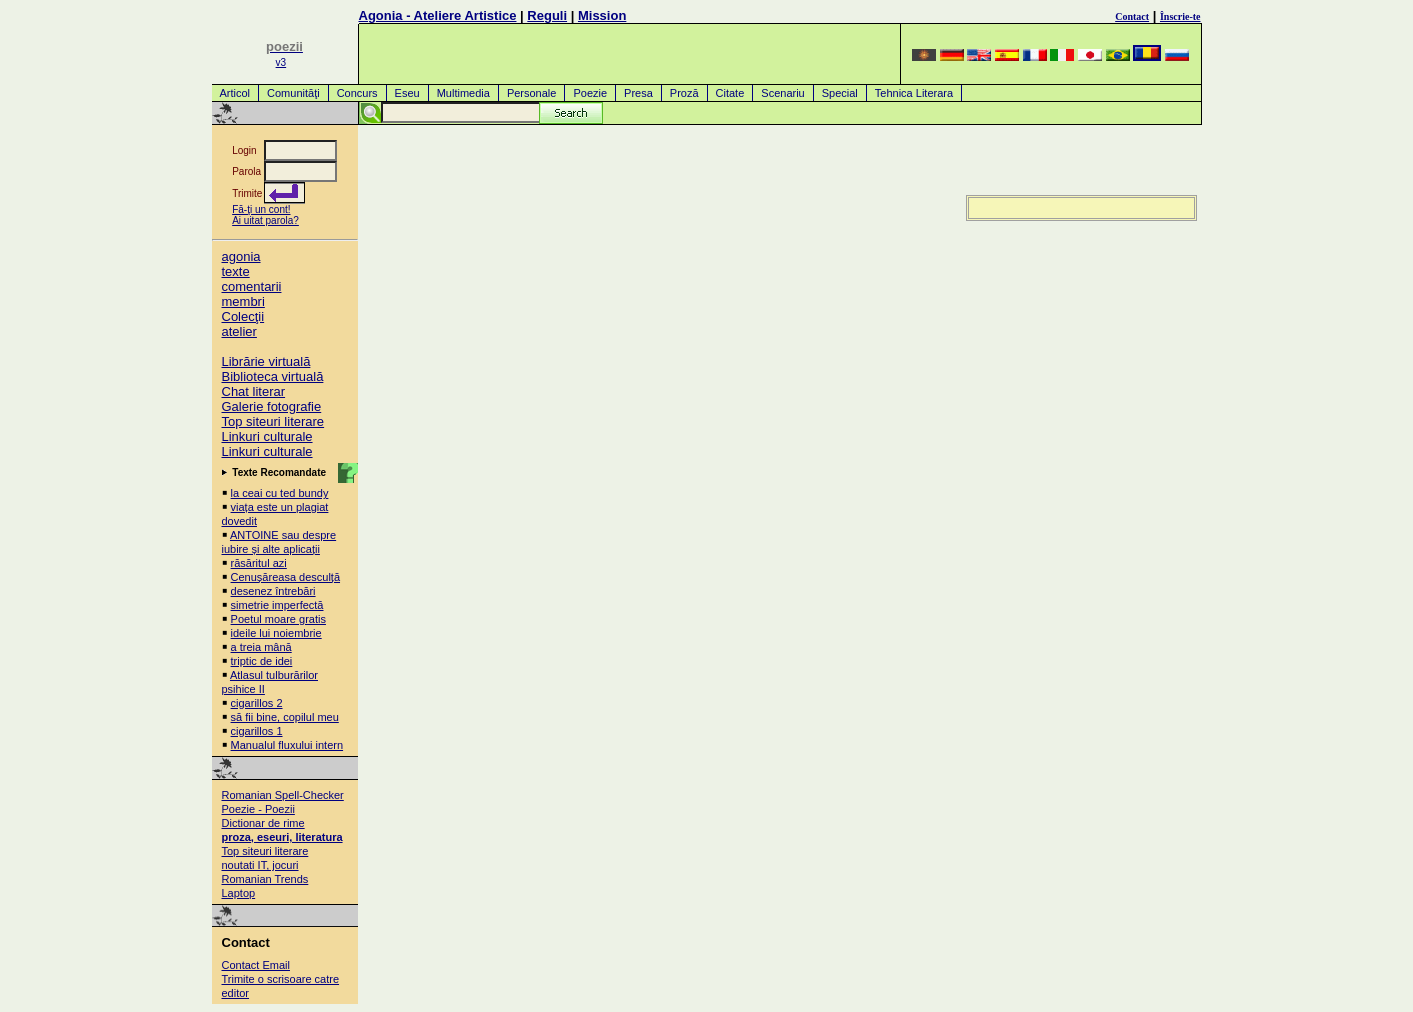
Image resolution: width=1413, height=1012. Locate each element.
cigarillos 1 (257, 731)
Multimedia (463, 93)
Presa (638, 93)
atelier (239, 331)
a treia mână (261, 647)
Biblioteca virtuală (273, 376)
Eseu (407, 93)
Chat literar (254, 391)
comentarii (252, 286)
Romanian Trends (265, 879)
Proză (684, 93)
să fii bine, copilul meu (285, 717)
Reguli (547, 15)
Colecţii (243, 316)
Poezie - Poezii (258, 809)
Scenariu (782, 93)
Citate (730, 93)
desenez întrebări (273, 591)
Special (840, 93)
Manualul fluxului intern (287, 745)
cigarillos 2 (257, 703)
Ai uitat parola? (265, 220)
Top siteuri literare (273, 421)
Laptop (239, 893)
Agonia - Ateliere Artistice (438, 15)
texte (236, 271)
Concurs (357, 93)
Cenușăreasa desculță (285, 577)
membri (243, 301)
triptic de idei (262, 661)
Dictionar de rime (263, 823)
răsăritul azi (259, 563)
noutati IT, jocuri (260, 865)
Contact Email (256, 965)
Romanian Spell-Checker (283, 795)
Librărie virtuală (266, 361)
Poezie (590, 93)
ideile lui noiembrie (276, 633)
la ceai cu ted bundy (280, 493)
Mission (602, 15)
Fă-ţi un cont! (261, 209)
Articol (235, 93)
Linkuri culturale (267, 436)
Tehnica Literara (914, 93)
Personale (532, 93)
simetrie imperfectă (277, 605)
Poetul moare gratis (278, 619)
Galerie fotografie (272, 406)
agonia (241, 256)
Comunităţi (293, 93)
